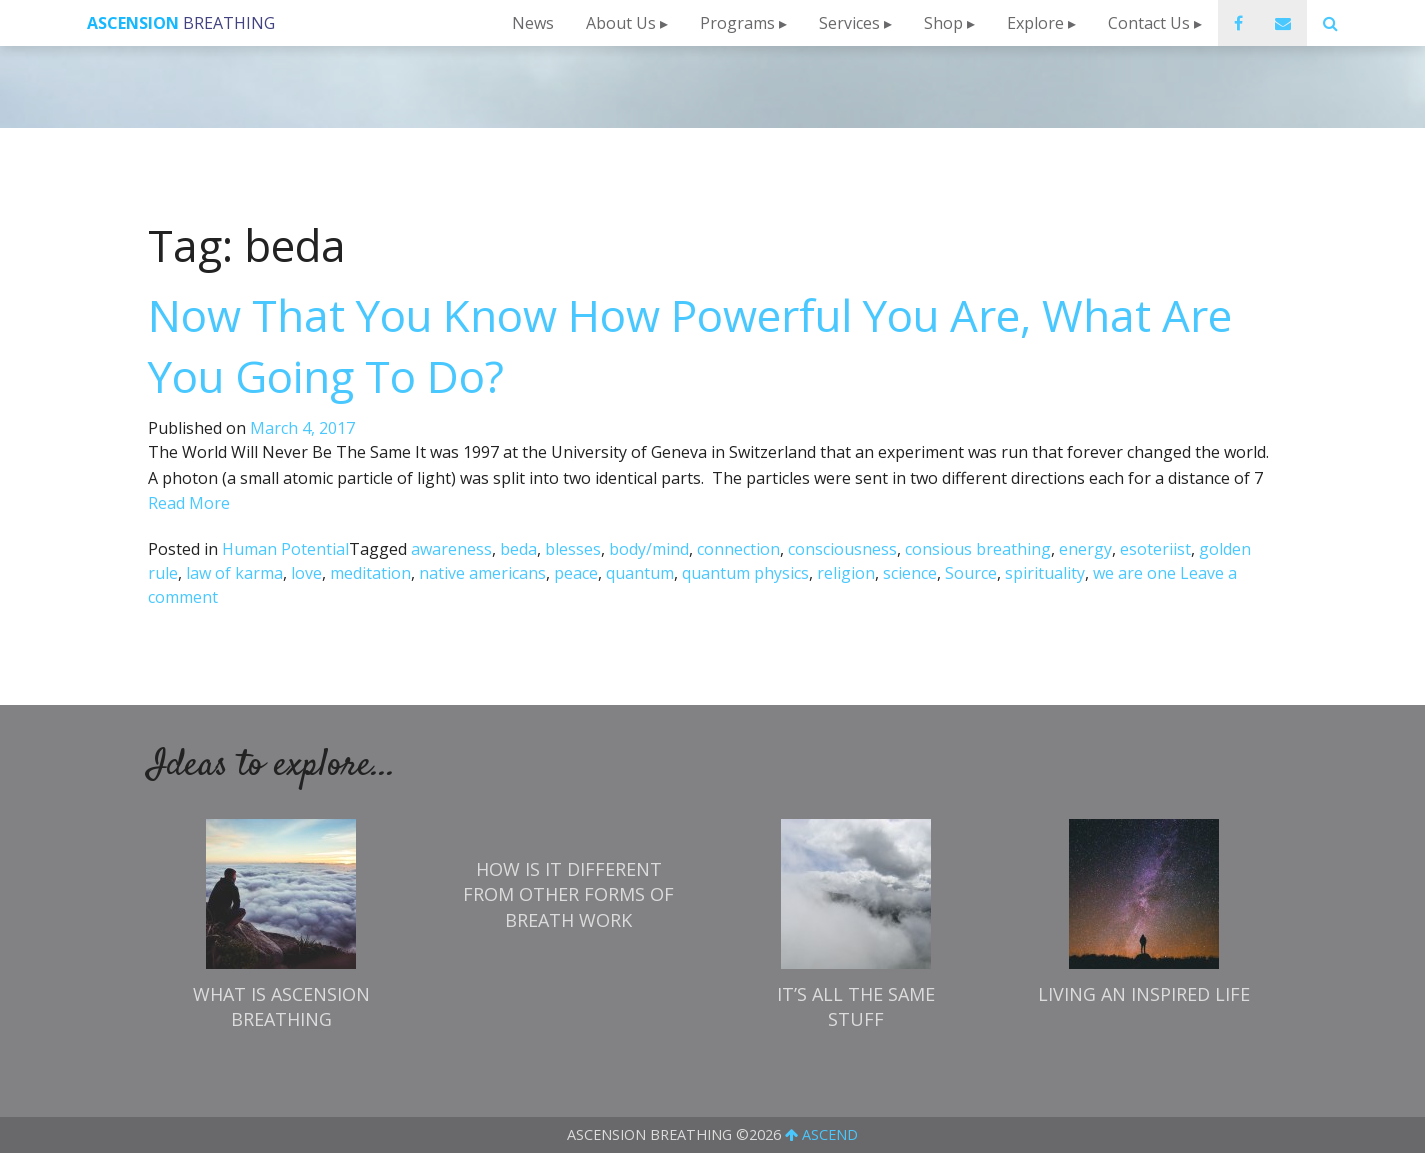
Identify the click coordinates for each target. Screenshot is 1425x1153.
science (910, 573)
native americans (482, 573)
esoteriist (1155, 549)
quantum (640, 573)
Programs (737, 23)
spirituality (1045, 573)
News (533, 23)
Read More (189, 503)
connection (738, 549)
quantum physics (745, 573)
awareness (451, 549)
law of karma (234, 573)
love (306, 573)
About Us (621, 23)
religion (846, 573)
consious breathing (978, 549)
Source (971, 573)
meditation (370, 573)
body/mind (649, 549)
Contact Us (1149, 23)
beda (518, 549)
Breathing (181, 23)
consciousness (842, 549)
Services (849, 23)
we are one (1134, 573)
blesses (573, 549)
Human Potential (285, 549)
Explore (1035, 23)
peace (576, 573)
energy (1085, 549)
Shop (943, 23)
